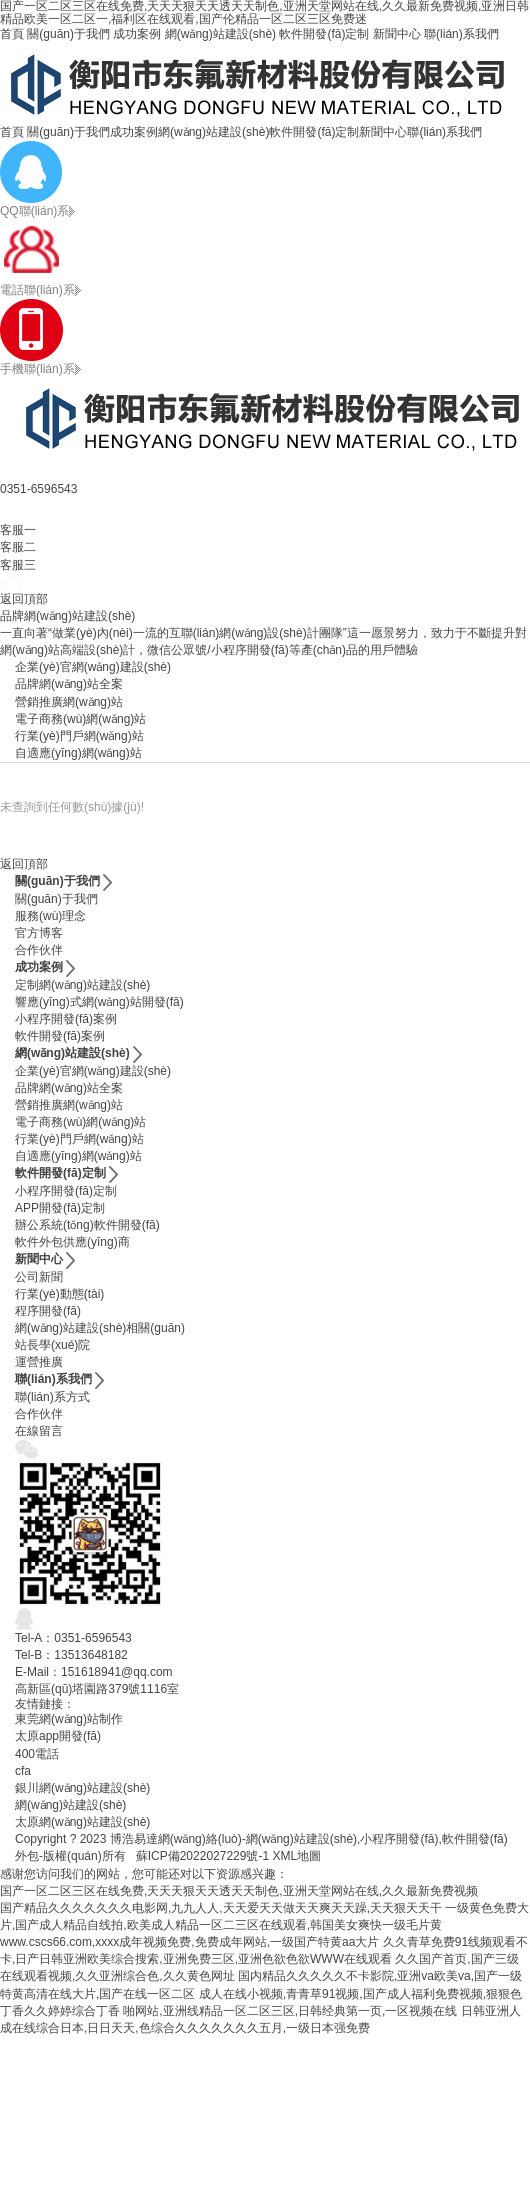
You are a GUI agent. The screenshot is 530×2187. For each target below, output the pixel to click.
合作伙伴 (39, 950)
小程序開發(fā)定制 (66, 1191)
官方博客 (39, 933)
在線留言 (39, 1431)
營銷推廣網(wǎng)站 (69, 702)
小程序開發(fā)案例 (66, 1019)
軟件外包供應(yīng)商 (72, 1242)
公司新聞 (39, 1277)
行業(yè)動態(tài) (59, 1294)
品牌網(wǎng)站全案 (69, 684)
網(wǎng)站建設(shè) (220, 34)
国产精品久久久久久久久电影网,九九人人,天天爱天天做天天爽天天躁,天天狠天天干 (221, 1908)
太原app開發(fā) (58, 1736)
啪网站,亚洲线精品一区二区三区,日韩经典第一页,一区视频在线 (290, 2011)
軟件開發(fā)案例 (60, 1036)
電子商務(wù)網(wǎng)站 (80, 719)
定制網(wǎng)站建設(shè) (82, 985)
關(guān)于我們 (68, 34)
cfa (23, 1771)
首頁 (12, 34)
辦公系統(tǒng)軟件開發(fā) (87, 1225)
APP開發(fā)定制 (60, 1208)
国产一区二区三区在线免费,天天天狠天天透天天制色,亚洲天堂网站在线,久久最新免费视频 (239, 1891)
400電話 (37, 1754)
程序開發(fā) (48, 1311)
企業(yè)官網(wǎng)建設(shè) (93, 667)
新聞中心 (397, 34)
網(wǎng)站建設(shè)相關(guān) (100, 1328)
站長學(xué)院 (52, 1345)
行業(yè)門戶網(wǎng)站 (79, 736)
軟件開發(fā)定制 (324, 34)
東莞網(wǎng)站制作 (69, 1719)
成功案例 (137, 34)
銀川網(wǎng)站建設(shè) (82, 1788)
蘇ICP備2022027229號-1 (202, 1856)
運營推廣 (39, 1362)
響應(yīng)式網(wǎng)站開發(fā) (99, 1002)
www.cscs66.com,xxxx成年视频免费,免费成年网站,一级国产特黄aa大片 (189, 1942)
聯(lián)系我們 (461, 34)
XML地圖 (296, 1856)
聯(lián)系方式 (52, 1397)
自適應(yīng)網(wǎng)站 (78, 753)
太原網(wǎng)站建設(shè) (82, 1822)
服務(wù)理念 (50, 916)
